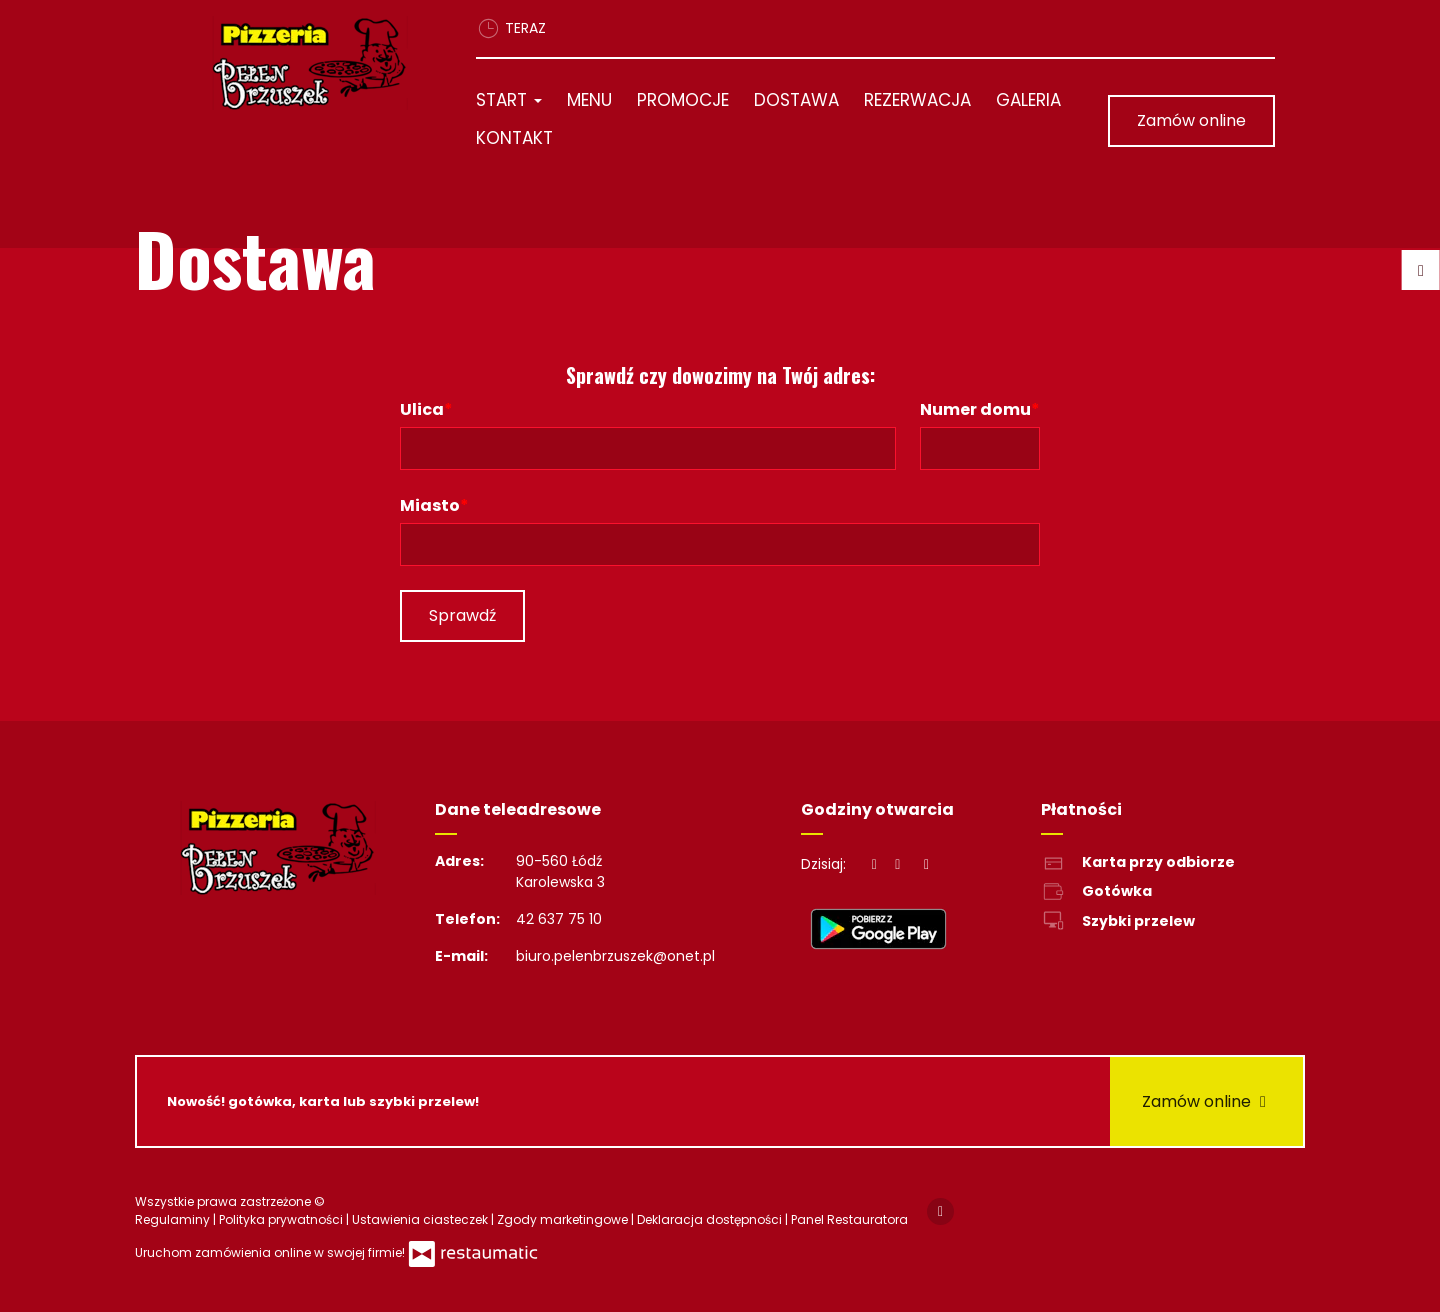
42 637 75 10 (559, 919)
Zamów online (1191, 120)
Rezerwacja (917, 100)
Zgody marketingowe (564, 1219)
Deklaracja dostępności (711, 1219)
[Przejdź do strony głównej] (317, 63)
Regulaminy (174, 1219)
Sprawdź (462, 615)
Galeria (1028, 100)
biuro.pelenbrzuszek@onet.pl (615, 956)
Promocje (683, 100)
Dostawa (796, 100)
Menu (589, 100)
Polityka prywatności (282, 1219)
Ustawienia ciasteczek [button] (421, 1219)
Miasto (430, 505)
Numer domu (975, 409)
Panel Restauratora (849, 1219)
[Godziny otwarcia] (927, 864)
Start (509, 100)
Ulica (422, 409)
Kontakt (514, 138)
